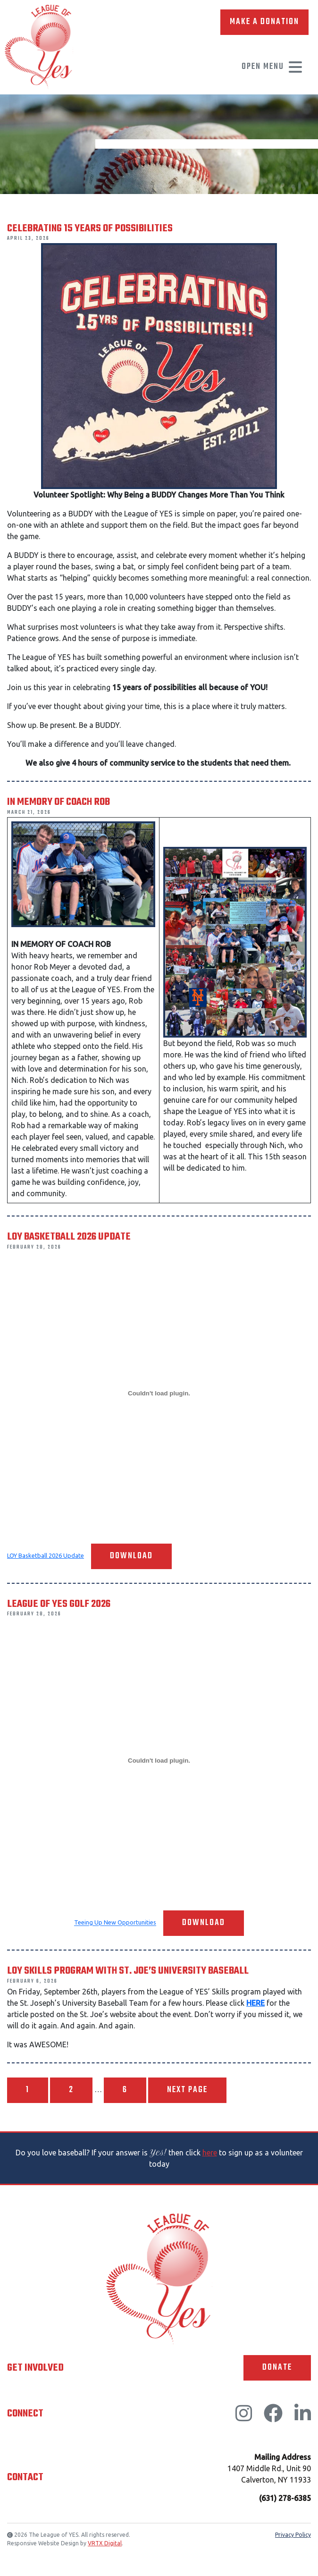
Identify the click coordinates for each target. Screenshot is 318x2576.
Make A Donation (264, 22)
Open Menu (272, 67)
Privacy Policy (293, 2535)
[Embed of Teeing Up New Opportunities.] (159, 1760)
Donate (277, 2367)
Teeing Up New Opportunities (115, 1922)
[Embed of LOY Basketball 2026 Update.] (159, 1393)
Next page (187, 2090)
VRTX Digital (105, 2543)
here (209, 2152)
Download (131, 1556)
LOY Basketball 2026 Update (45, 1555)
